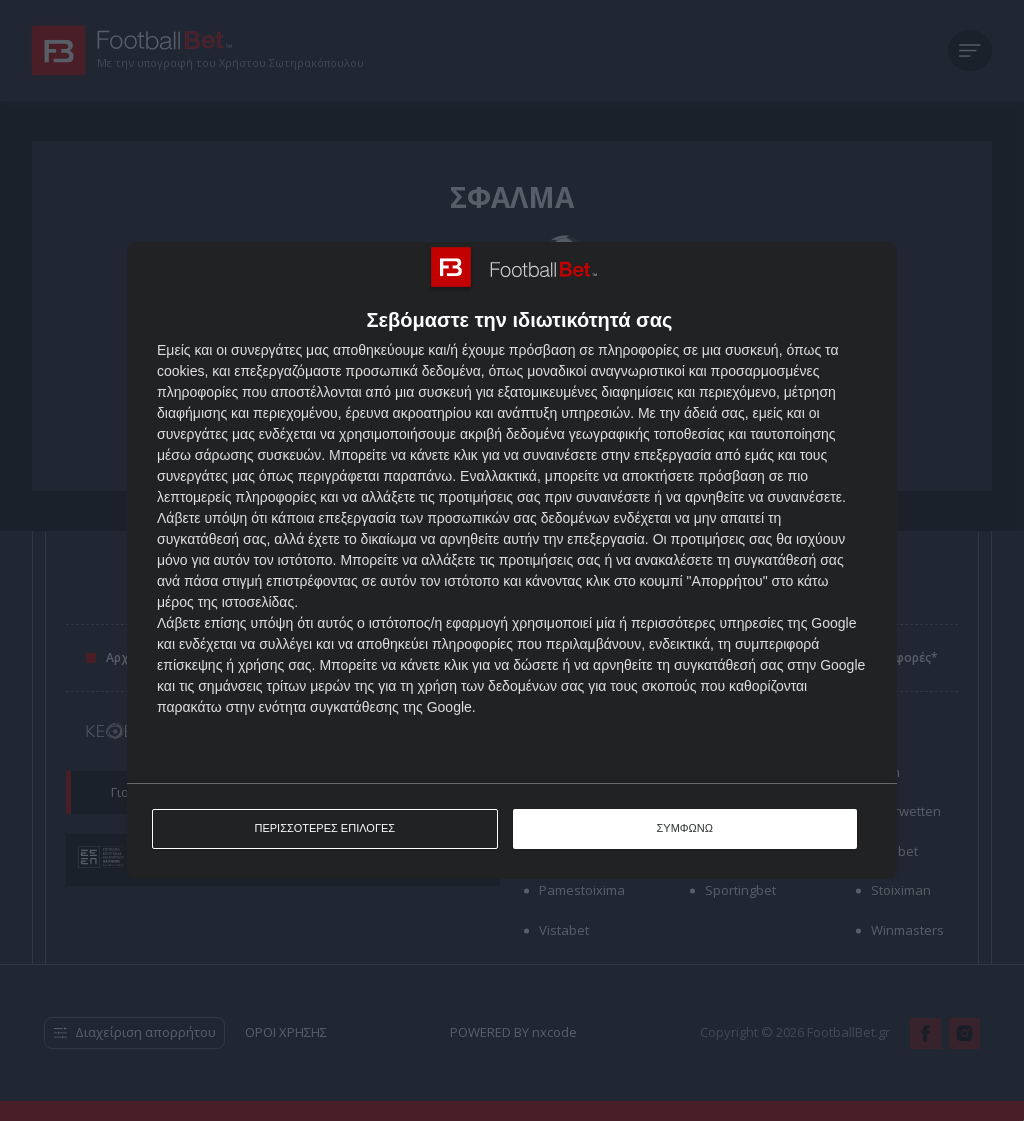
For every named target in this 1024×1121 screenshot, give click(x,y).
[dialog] (512, 560)
